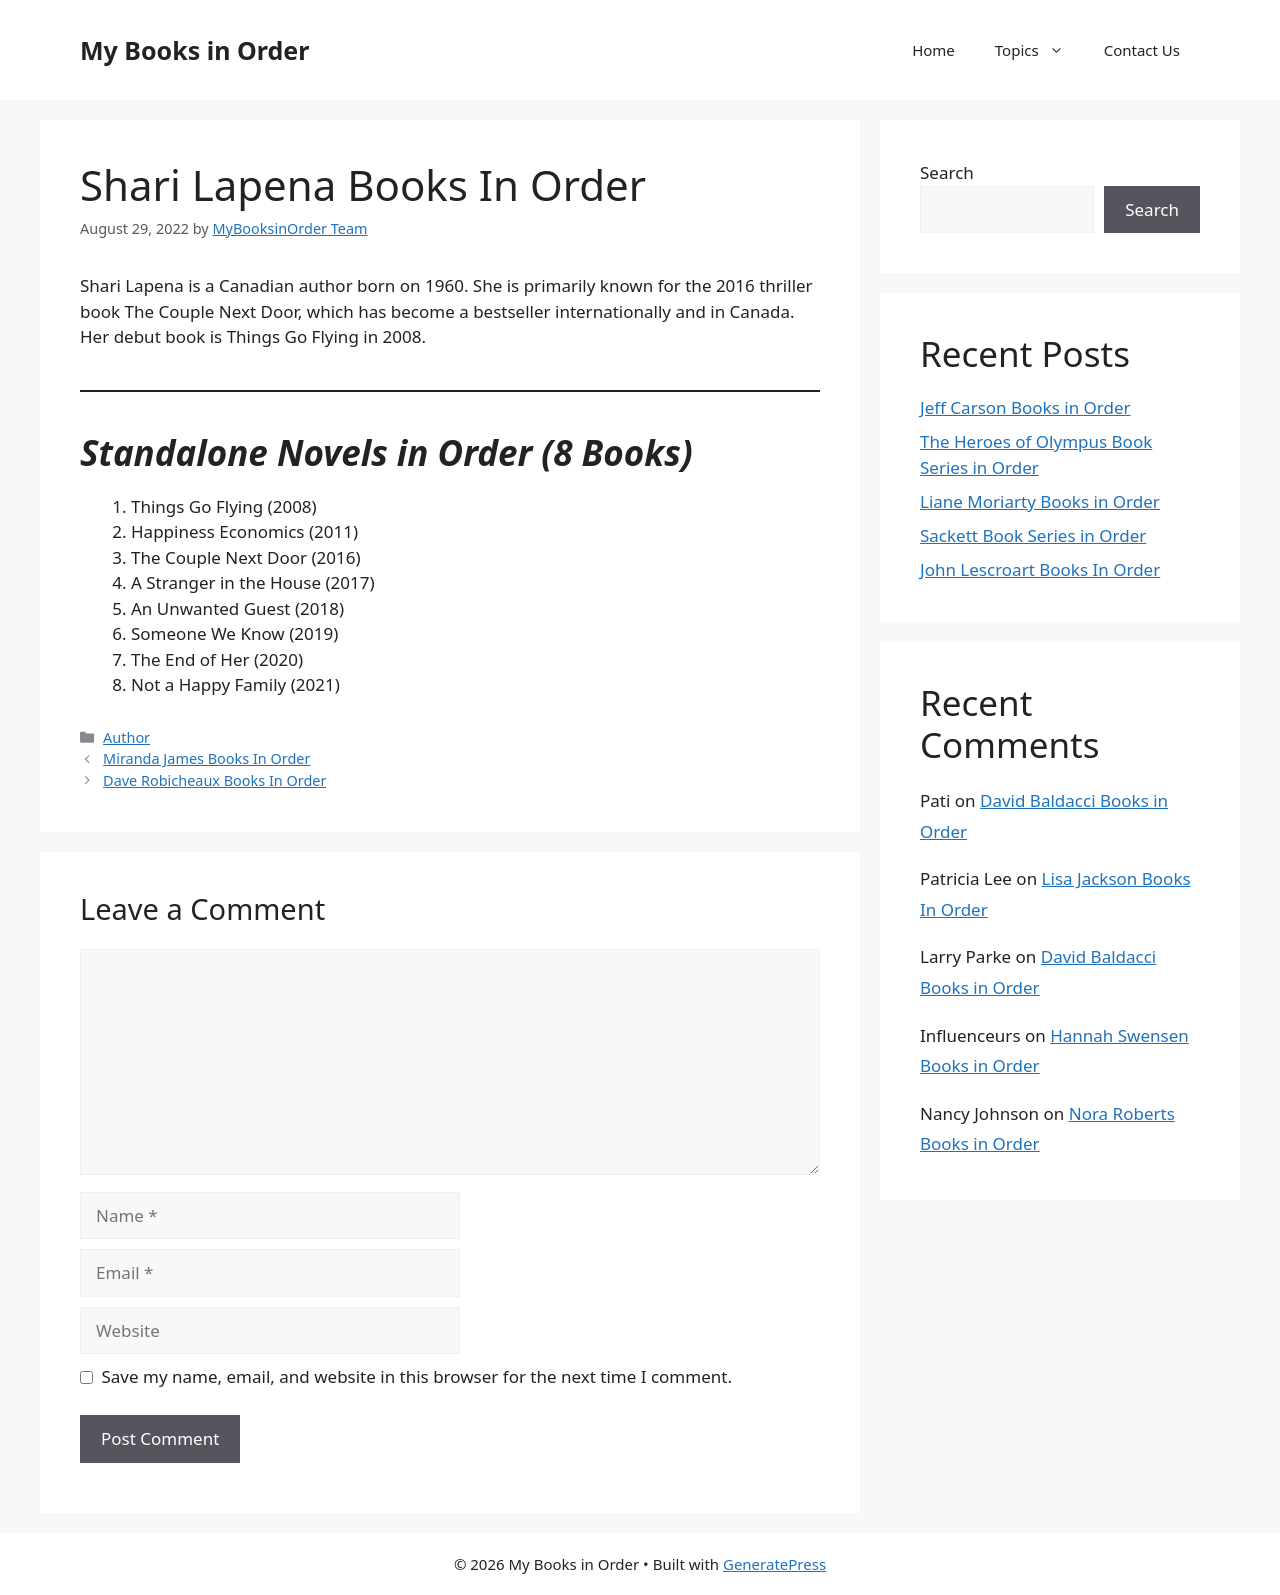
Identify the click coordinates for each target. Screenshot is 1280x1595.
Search (947, 172)
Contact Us (1142, 50)
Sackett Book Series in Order (1033, 535)
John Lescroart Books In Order (1040, 569)
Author (126, 737)
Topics (1039, 50)
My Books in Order (194, 50)
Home (933, 50)
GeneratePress (774, 1564)
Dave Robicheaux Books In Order (214, 780)
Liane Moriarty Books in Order (1040, 501)
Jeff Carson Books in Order (1025, 407)
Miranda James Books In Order (206, 758)
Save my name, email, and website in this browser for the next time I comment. (417, 1376)
